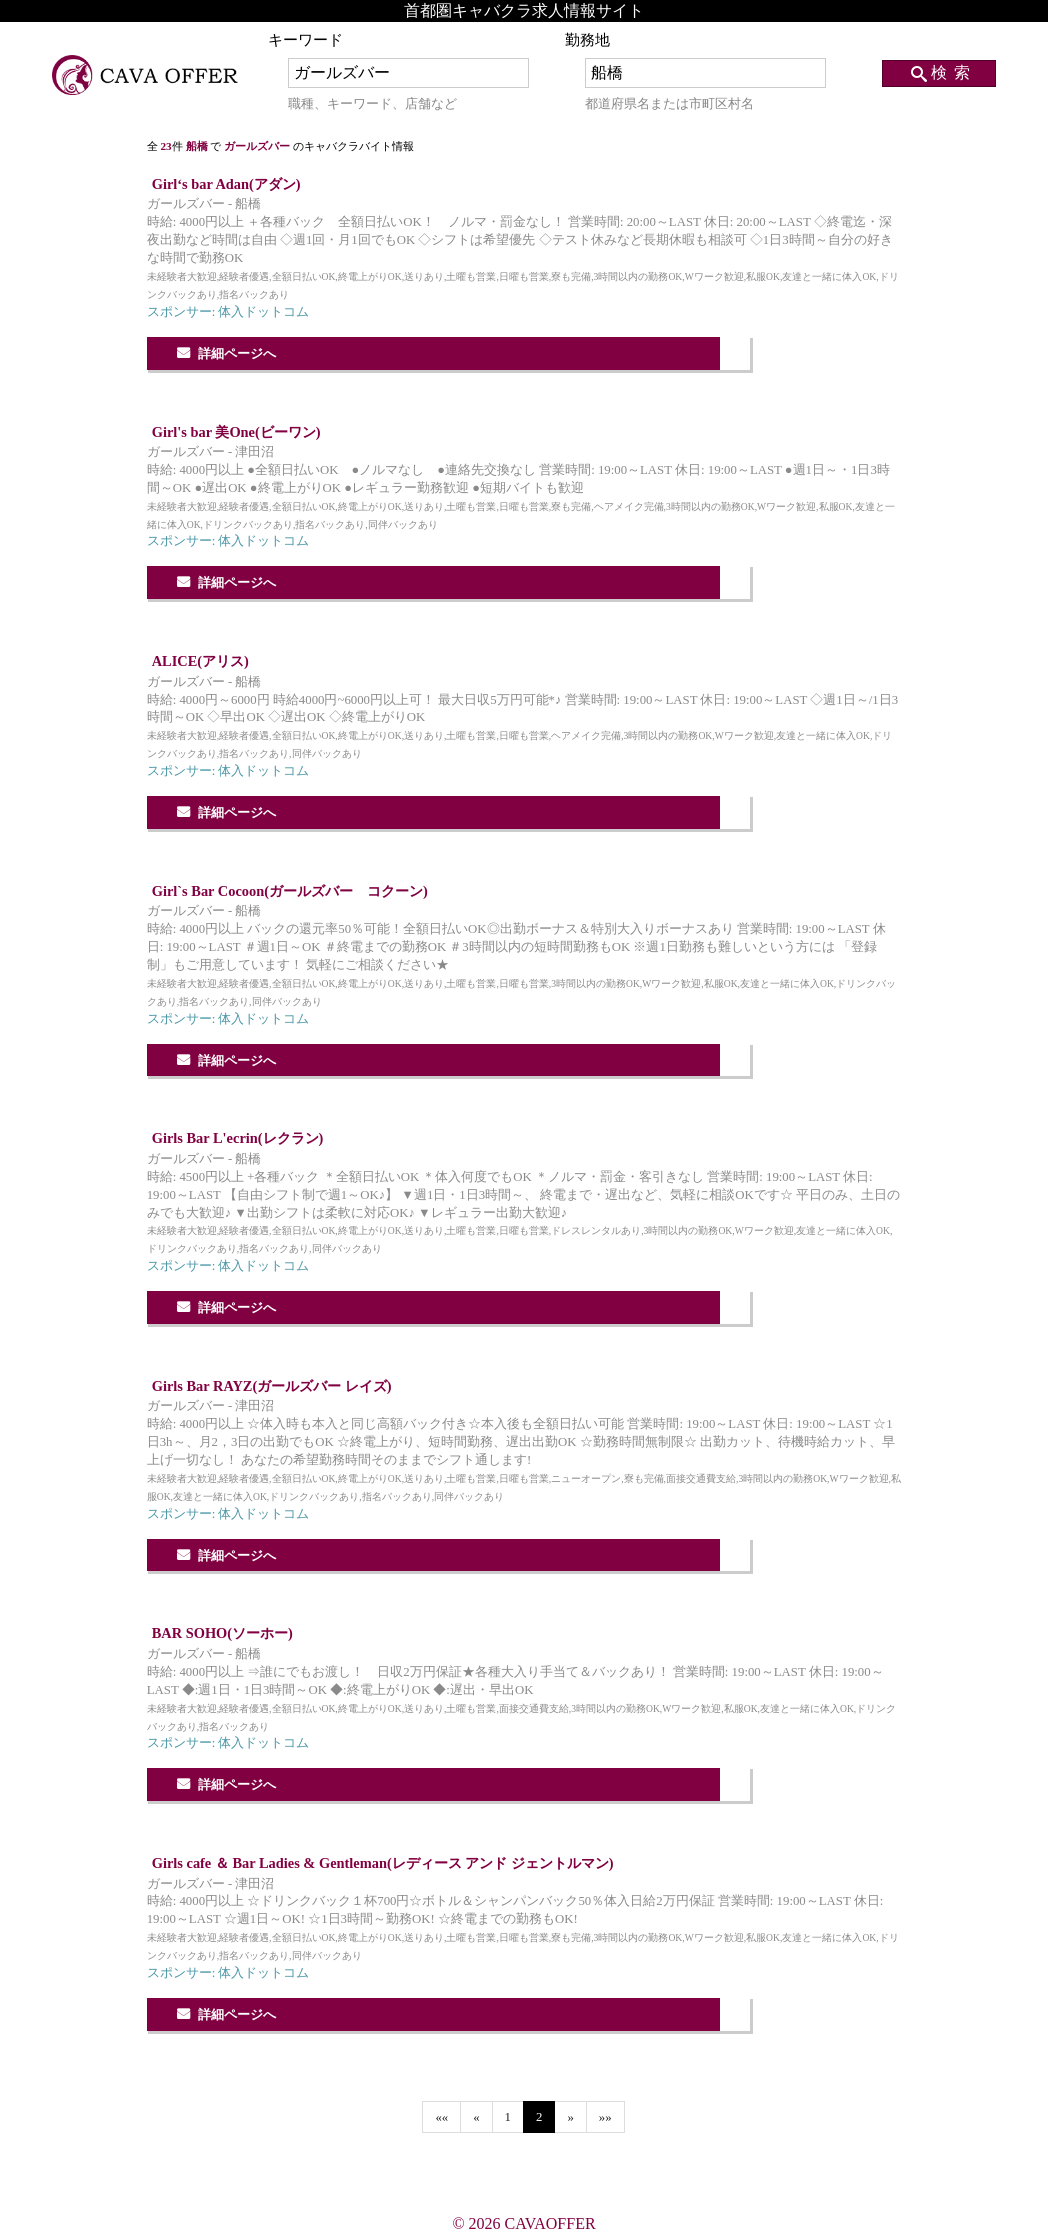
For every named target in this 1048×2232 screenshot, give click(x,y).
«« (441, 2117)
